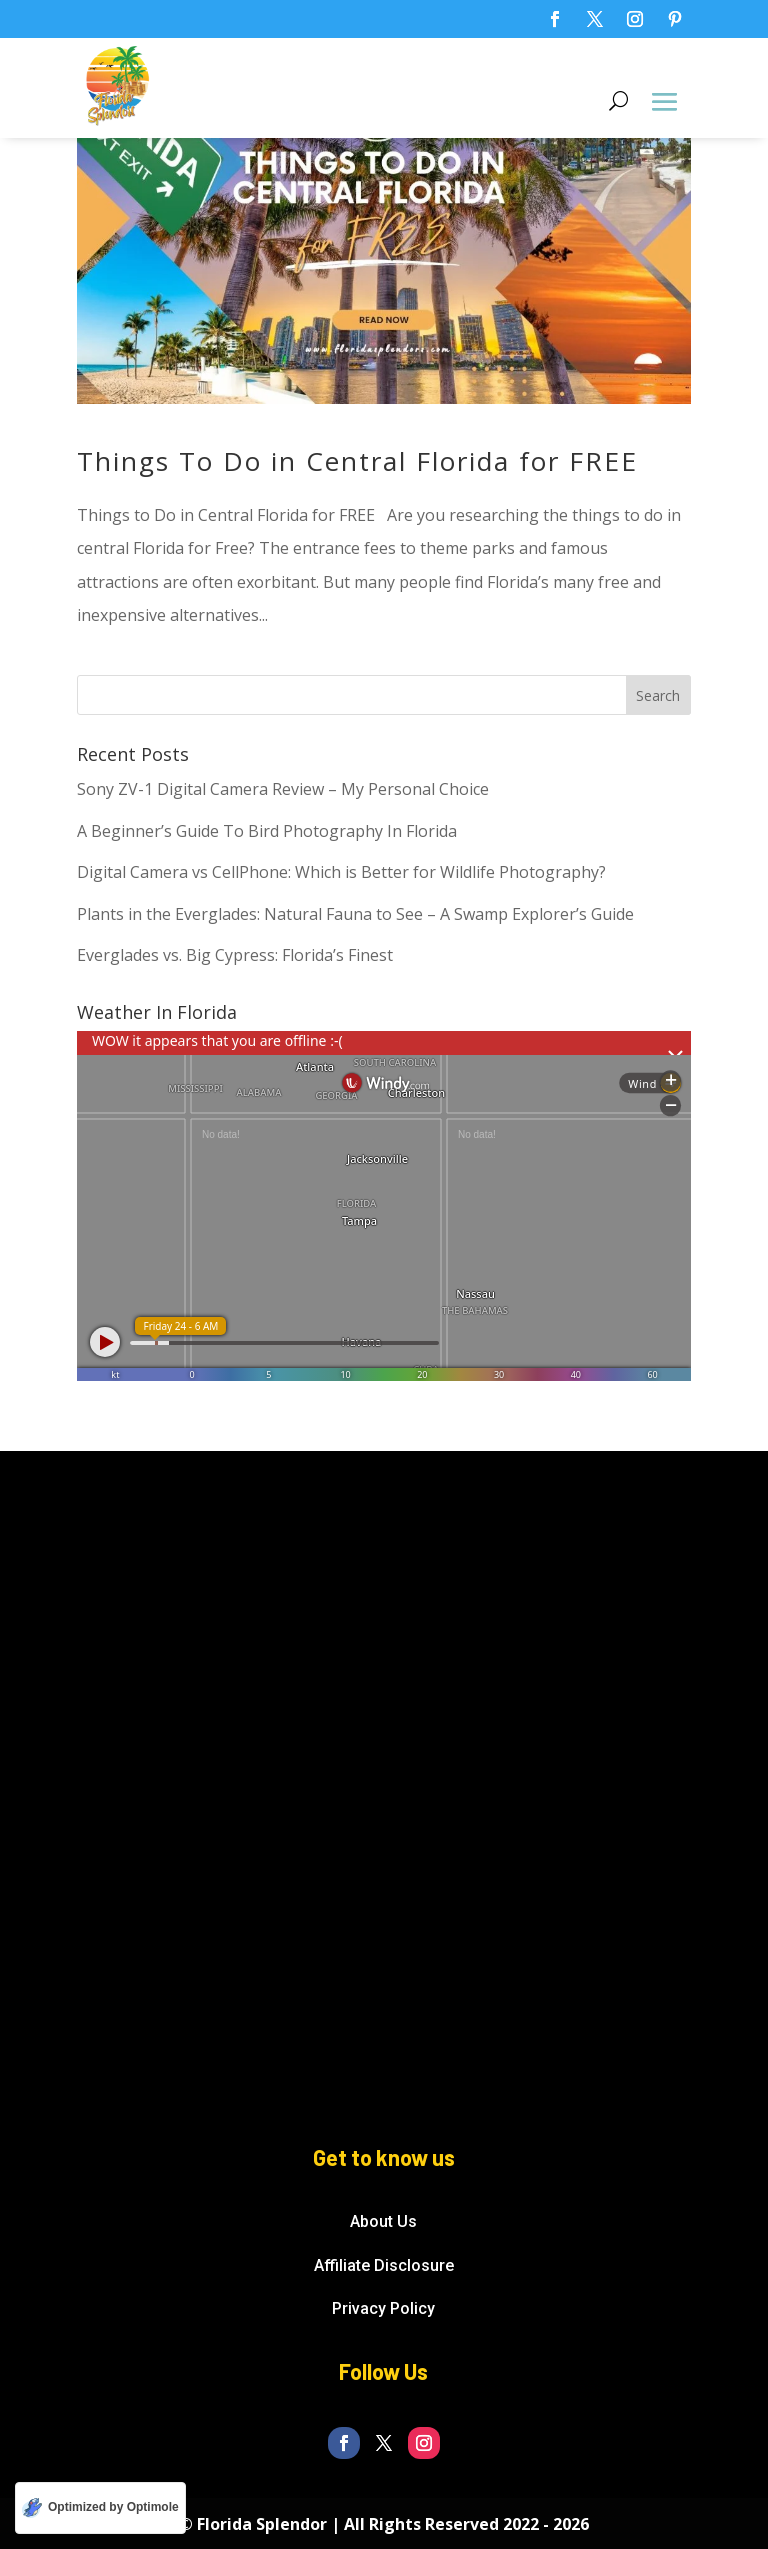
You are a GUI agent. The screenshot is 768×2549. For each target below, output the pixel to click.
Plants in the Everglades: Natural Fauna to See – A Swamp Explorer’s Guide (355, 914)
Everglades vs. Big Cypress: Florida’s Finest (235, 955)
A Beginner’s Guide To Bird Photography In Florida (267, 831)
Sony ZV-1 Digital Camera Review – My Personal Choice (283, 789)
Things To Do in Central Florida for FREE (357, 461)
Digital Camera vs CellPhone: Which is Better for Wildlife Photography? (341, 872)
